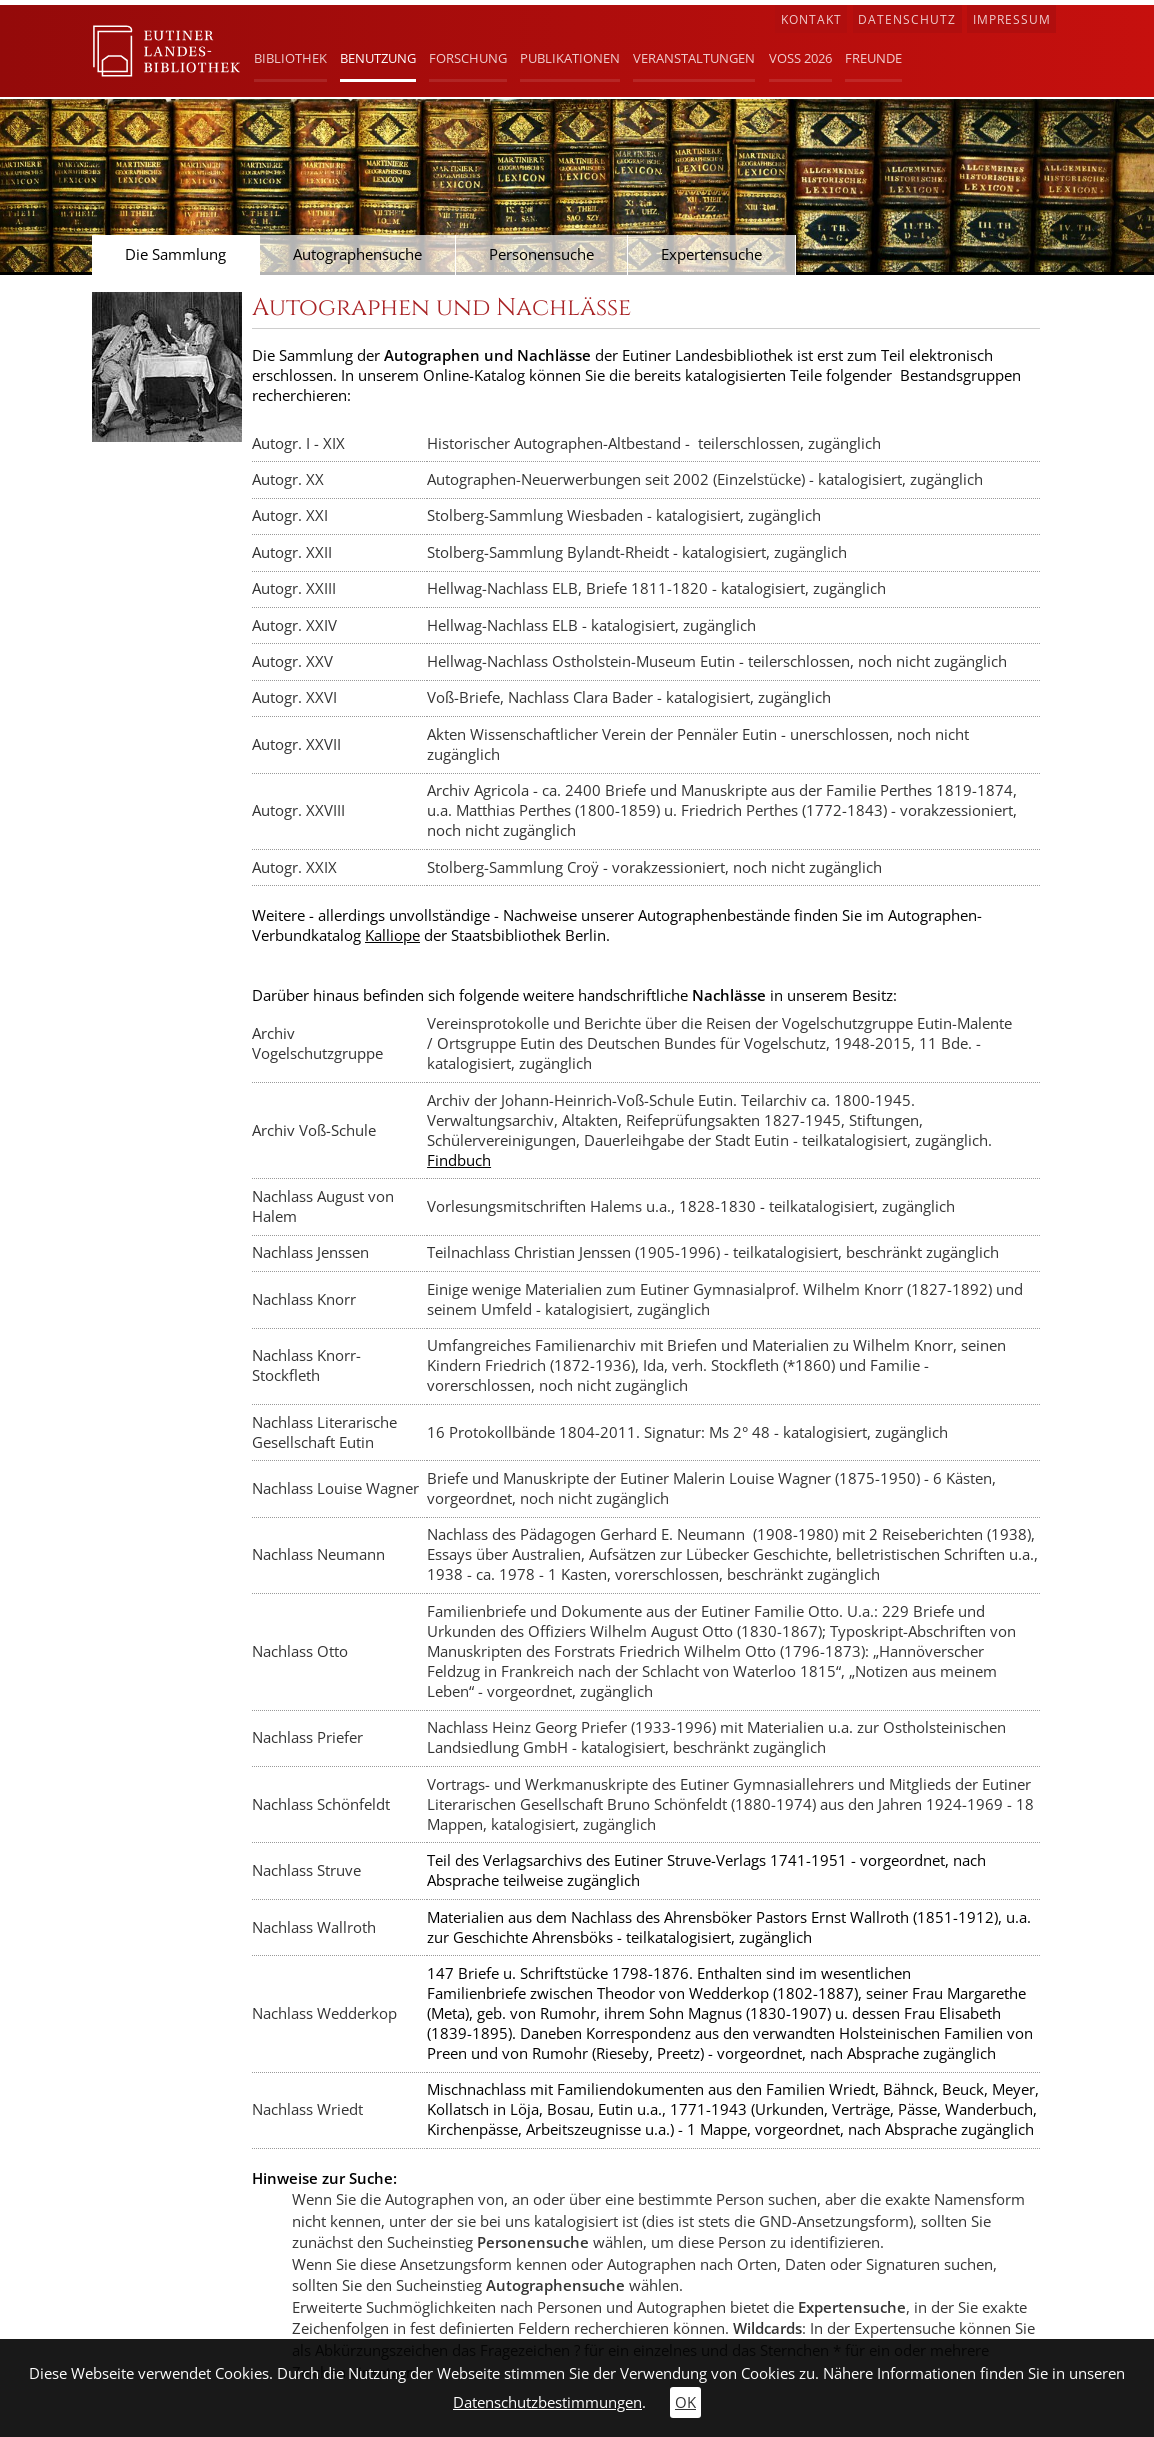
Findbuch (459, 1160)
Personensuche (541, 254)
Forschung (468, 58)
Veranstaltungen (694, 58)
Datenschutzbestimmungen (547, 2402)
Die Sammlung (175, 254)
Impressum (1012, 19)
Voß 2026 (800, 58)
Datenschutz (907, 19)
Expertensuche (711, 254)
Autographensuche (357, 254)
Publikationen (570, 58)
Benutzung (378, 58)
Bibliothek (290, 58)
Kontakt (811, 19)
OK (685, 2402)
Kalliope (392, 935)
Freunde (873, 58)
